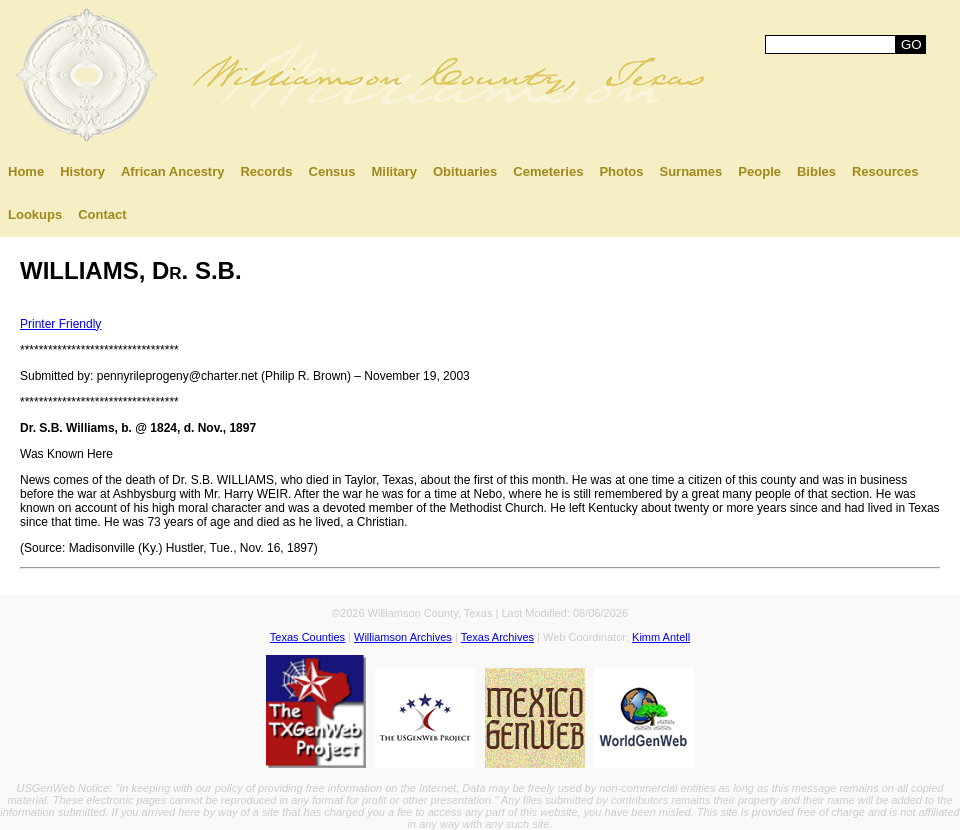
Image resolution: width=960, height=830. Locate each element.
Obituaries (465, 171)
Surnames (690, 171)
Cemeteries (548, 171)
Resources (885, 171)
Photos (621, 171)
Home (26, 171)
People (759, 171)
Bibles (816, 171)
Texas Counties (307, 637)
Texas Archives (497, 637)
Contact (102, 214)
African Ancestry (173, 171)
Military (394, 171)
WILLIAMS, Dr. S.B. (131, 270)
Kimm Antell (661, 637)
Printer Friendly (60, 324)
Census (332, 171)
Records (266, 171)
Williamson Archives (403, 637)
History (82, 171)
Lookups (35, 214)
